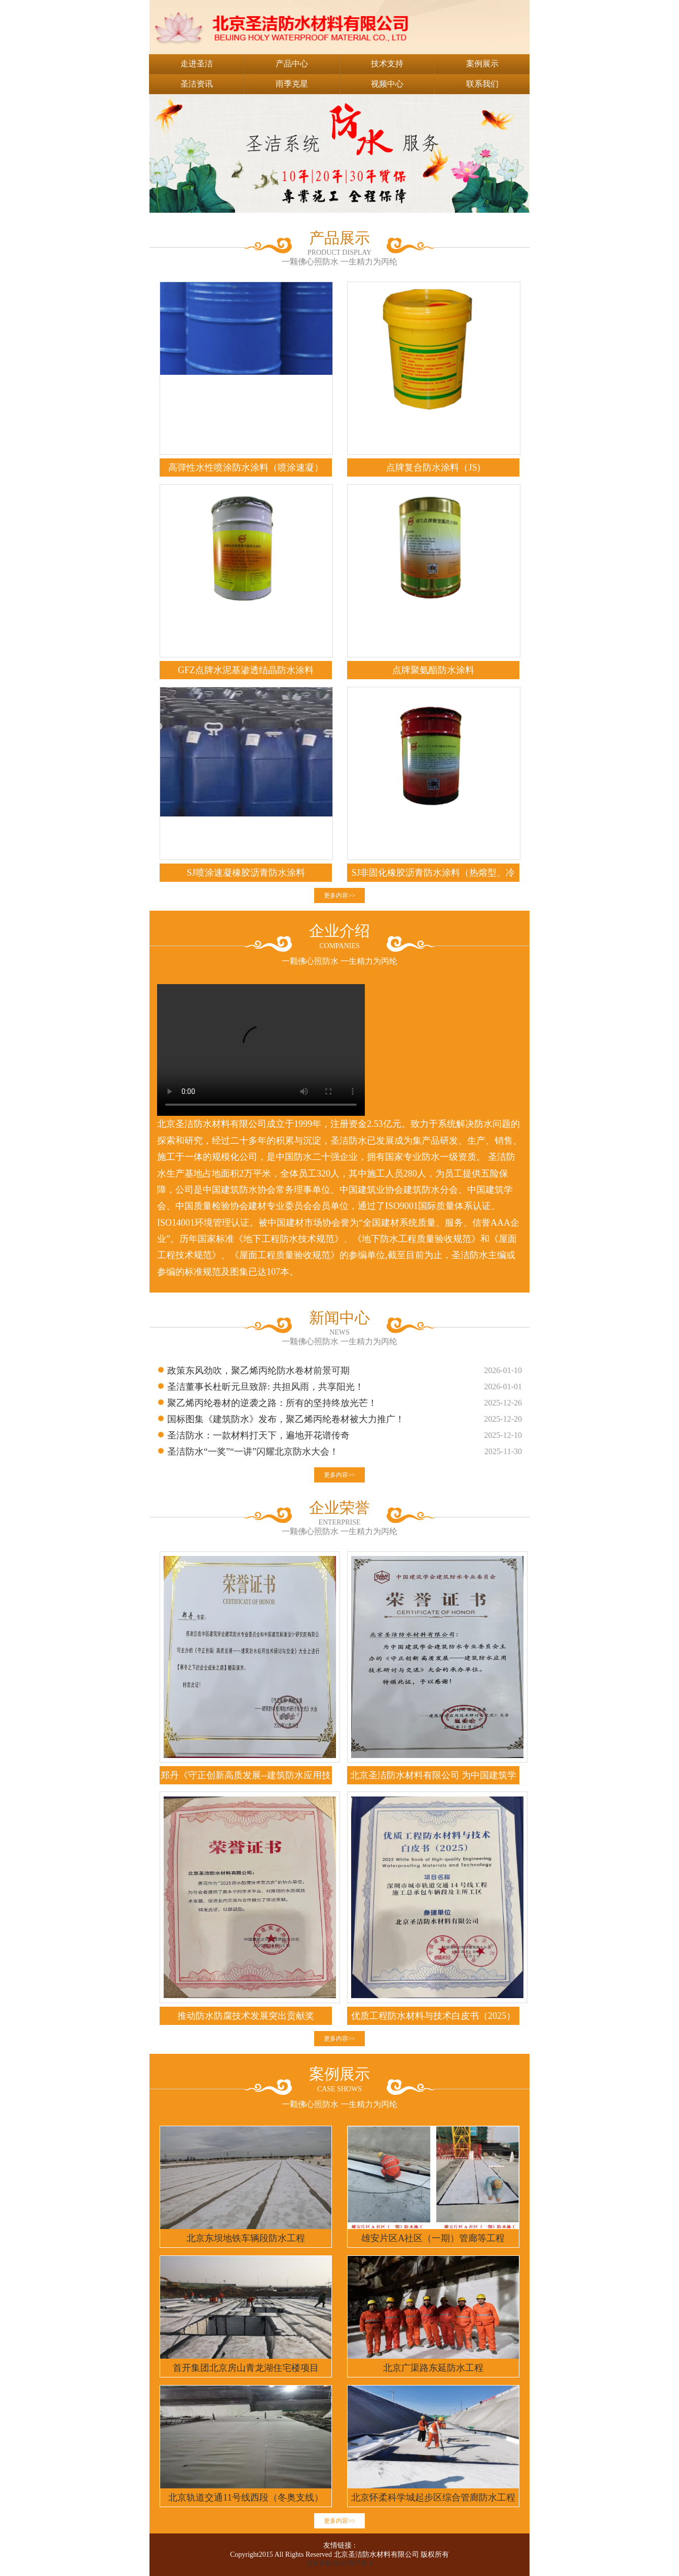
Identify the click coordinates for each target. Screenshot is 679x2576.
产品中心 (292, 63)
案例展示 (482, 63)
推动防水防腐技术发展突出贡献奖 (245, 2016)
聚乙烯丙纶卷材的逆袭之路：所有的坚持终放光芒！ (272, 1403)
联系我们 (482, 84)
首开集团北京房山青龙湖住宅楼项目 (246, 2368)
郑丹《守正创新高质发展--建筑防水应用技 (246, 1775)
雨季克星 (292, 84)
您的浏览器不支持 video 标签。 (261, 1050)
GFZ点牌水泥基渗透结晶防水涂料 (246, 670)
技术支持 (387, 63)
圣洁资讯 (196, 84)
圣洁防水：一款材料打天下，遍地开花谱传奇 (258, 1435)
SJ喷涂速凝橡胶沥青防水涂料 (245, 873)
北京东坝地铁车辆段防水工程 (245, 2238)
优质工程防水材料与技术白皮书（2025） (433, 2016)
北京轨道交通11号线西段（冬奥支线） (245, 2497)
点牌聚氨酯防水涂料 (433, 670)
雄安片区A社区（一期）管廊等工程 (433, 2238)
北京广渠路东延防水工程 (433, 2368)
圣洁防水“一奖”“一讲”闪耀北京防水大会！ (252, 1452)
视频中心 (387, 84)
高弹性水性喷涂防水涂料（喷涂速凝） (245, 467)
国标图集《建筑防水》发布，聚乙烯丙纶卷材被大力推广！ (285, 1419)
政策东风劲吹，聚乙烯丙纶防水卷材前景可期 (258, 1370)
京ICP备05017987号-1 (339, 2563)
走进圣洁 (196, 63)
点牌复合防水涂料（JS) (433, 467)
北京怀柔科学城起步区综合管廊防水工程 (433, 2497)
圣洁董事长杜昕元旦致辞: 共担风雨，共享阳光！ (265, 1387)
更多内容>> (339, 895)
